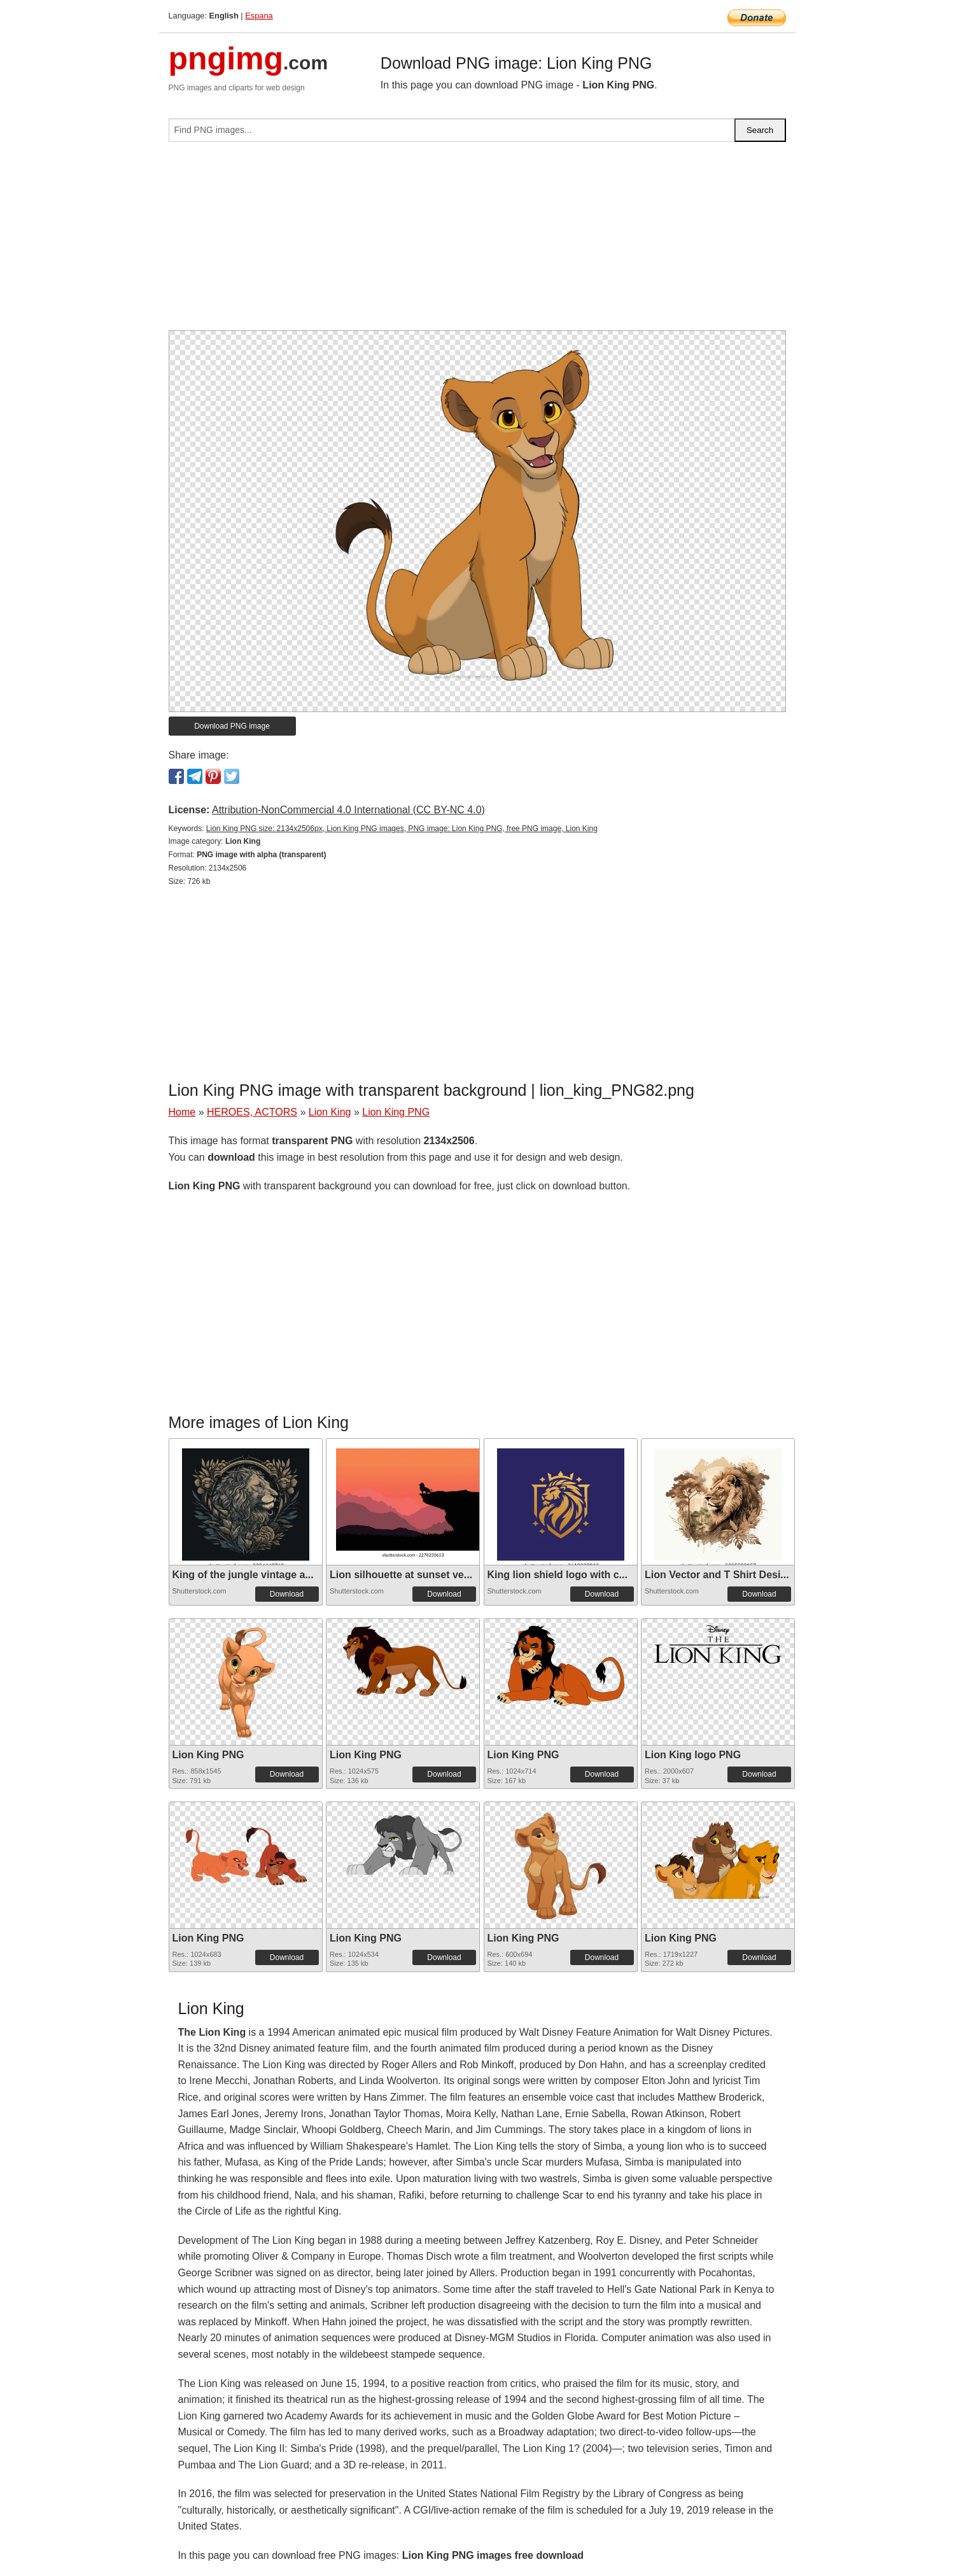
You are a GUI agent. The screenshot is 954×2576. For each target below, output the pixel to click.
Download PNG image (232, 726)
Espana (258, 15)
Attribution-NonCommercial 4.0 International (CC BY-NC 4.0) (348, 809)
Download (287, 1594)
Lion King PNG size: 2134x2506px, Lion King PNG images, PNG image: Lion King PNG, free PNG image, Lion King (402, 828)
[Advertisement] (477, 241)
